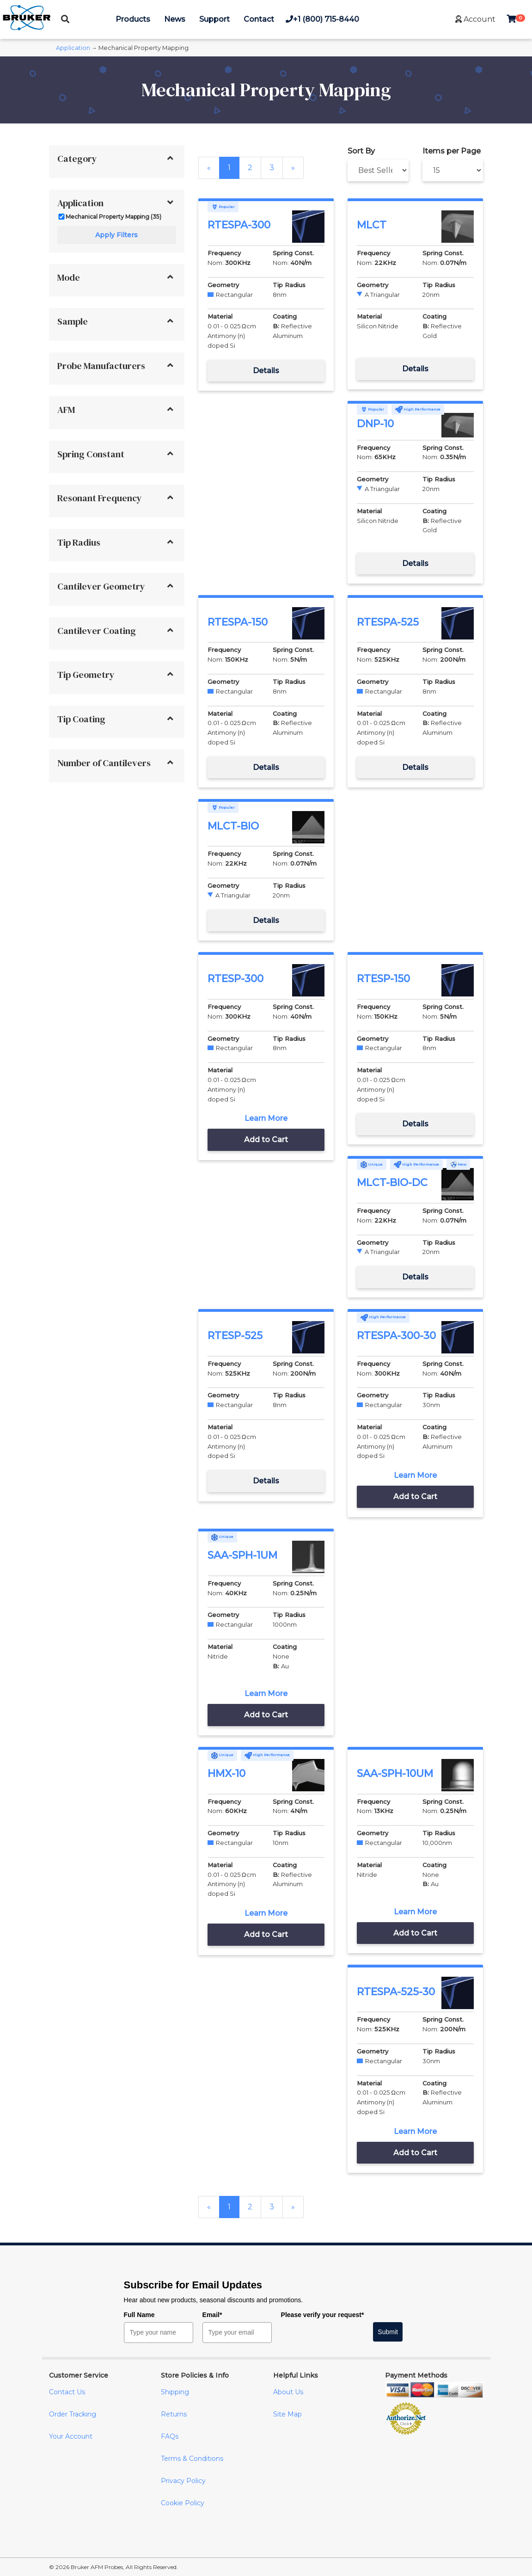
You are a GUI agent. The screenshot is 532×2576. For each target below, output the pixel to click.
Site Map (287, 2414)
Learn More (266, 1118)
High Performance (417, 409)
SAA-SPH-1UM (242, 1555)
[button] (475, 19)
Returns (174, 2414)
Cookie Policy (182, 2503)
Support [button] (214, 19)
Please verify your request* (322, 2314)
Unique (372, 1164)
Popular (223, 206)
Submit (388, 2332)
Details (266, 370)
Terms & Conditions (192, 2458)
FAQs (169, 2436)
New (458, 1164)
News (174, 19)
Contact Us (67, 2392)
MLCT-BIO (233, 826)
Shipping (175, 2392)
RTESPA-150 (238, 622)
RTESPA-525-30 (396, 1992)
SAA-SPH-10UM (395, 1773)
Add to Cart (266, 1139)
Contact (259, 19)
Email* (212, 2314)
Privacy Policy (183, 2481)
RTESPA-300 (239, 225)
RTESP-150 (383, 978)
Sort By (361, 151)
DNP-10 (375, 424)
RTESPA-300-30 (396, 1335)
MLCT (371, 225)
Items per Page (451, 151)
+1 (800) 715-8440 (322, 19)
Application (73, 47)
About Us (288, 2392)
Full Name (139, 2314)
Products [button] (133, 19)
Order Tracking (72, 2414)
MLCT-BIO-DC (392, 1182)
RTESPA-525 (388, 622)
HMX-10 (226, 1773)
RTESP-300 (235, 978)
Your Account (70, 2436)
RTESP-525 (235, 1335)
